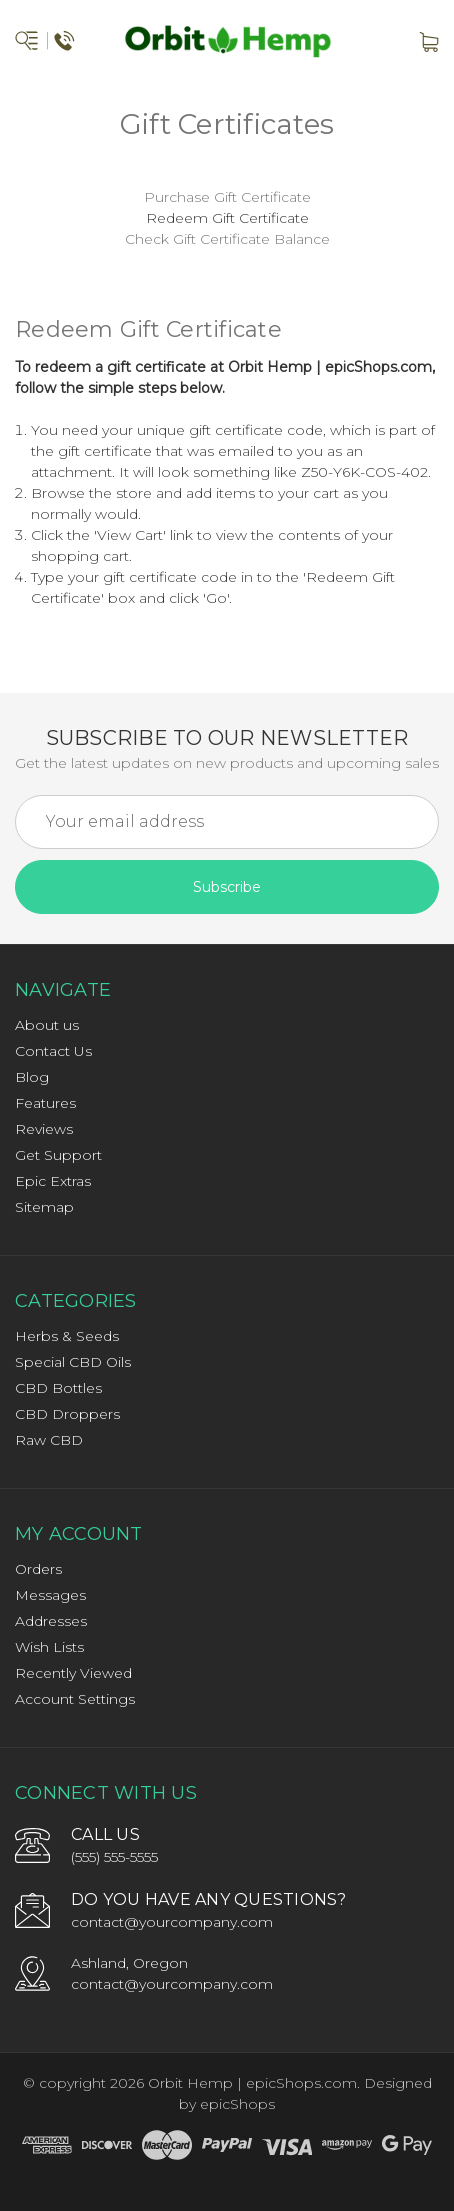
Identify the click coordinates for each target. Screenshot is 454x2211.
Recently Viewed (73, 1673)
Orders (38, 1569)
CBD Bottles (58, 1388)
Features (45, 1103)
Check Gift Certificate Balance (227, 239)
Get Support (58, 1155)
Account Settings (75, 1699)
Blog (32, 1077)
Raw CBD (49, 1440)
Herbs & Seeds (67, 1336)
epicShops (237, 2104)
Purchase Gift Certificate (227, 197)
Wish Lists (49, 1647)
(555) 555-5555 (114, 1857)
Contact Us (53, 1051)
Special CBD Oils (73, 1362)
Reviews (44, 1129)
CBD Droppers (67, 1414)
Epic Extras (53, 1181)
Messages (50, 1595)
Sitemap (44, 1207)
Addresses (51, 1621)
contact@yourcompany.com (172, 1922)
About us (47, 1025)
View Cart (130, 535)
